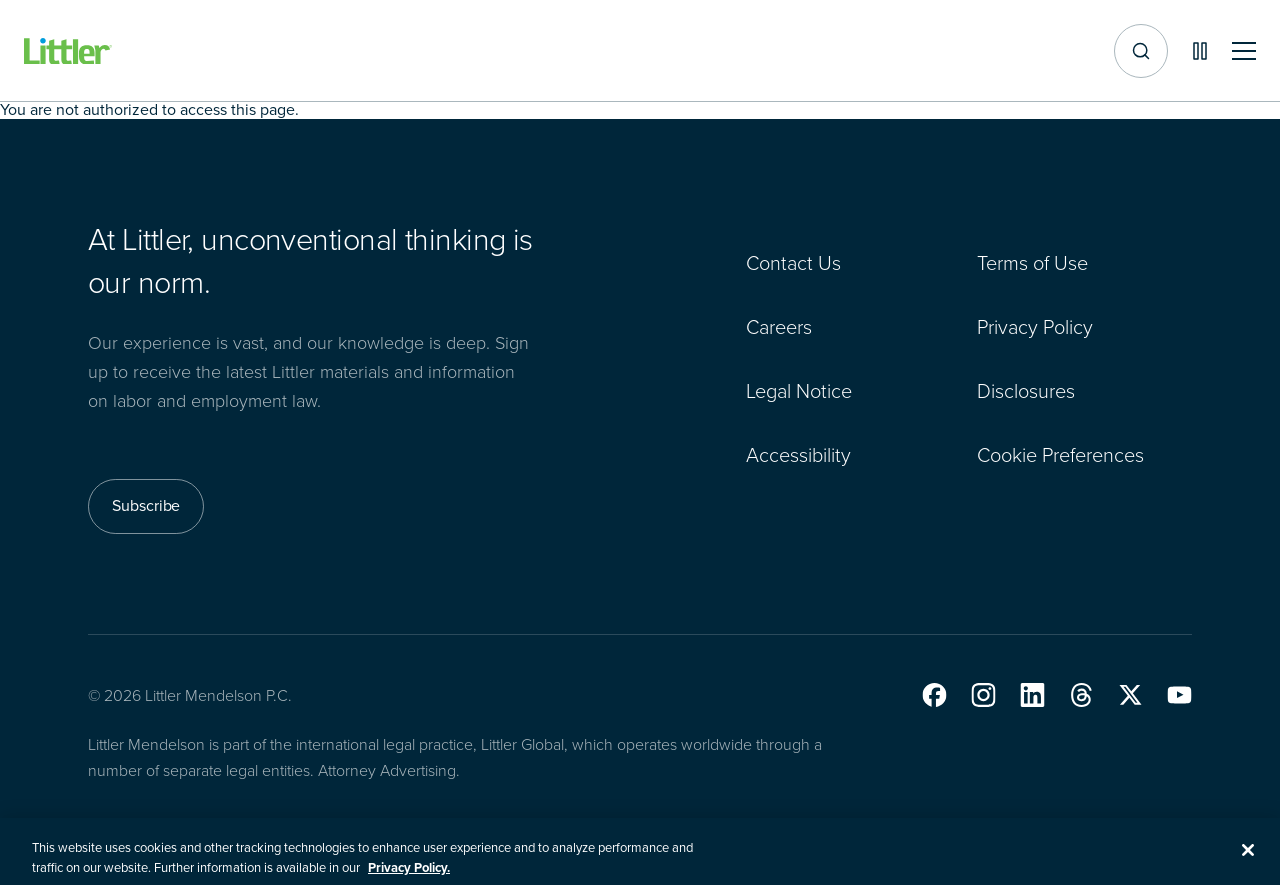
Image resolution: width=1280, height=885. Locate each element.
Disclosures (1026, 391)
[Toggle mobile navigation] (1244, 51)
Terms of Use (1032, 263)
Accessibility (798, 455)
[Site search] (1141, 51)
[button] (934, 695)
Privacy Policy (1035, 327)
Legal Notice (799, 391)
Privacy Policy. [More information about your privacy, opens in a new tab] (409, 875)
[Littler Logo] (68, 51)
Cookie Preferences (1060, 455)
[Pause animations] (1200, 51)
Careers (779, 327)
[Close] (1248, 858)
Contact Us (793, 263)
